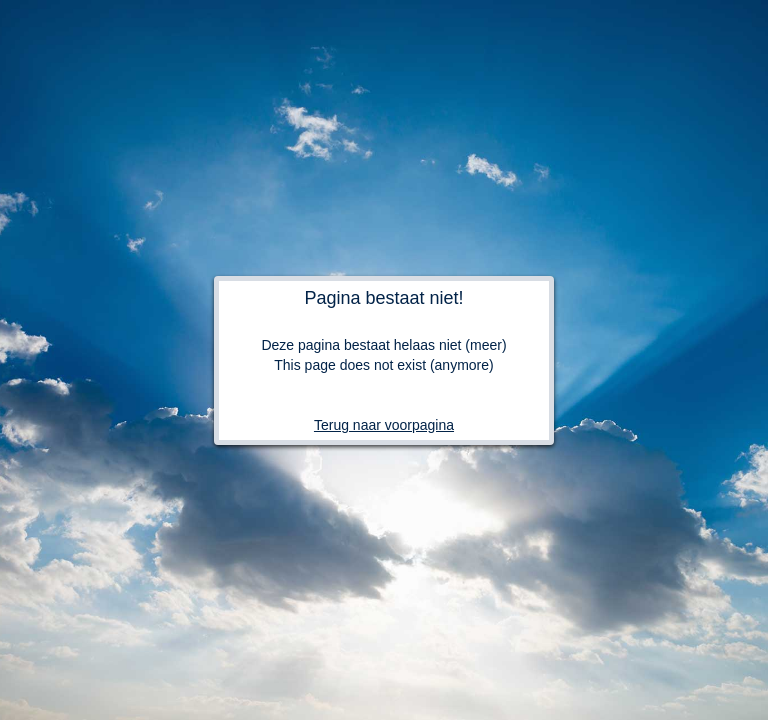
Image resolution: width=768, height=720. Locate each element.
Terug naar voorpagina (384, 425)
